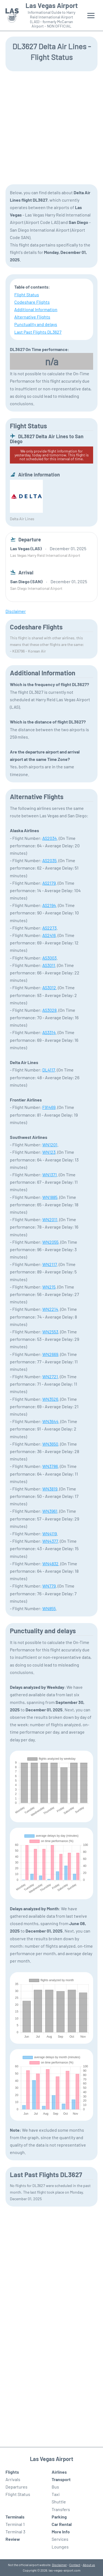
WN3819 (49, 1488)
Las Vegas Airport (52, 5)
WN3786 (50, 1466)
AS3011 (48, 965)
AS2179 (49, 883)
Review (12, 2539)
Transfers (61, 2509)
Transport (61, 2479)
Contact (74, 2565)
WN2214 (50, 1309)
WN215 (48, 1286)
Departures (16, 2486)
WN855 (49, 1608)
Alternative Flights (32, 316)
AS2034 (49, 838)
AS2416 (49, 935)
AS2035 (49, 860)
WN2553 (50, 1331)
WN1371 (49, 1174)
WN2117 (49, 1264)
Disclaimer (59, 2565)
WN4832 (50, 1563)
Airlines (59, 2471)
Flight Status (26, 294)
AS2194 (49, 905)
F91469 (48, 1107)
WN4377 (50, 1541)
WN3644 (50, 1421)
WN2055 (50, 1242)
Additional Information (35, 309)
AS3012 (49, 987)
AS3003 (49, 957)
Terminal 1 (15, 2524)
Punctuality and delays (35, 324)
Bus (55, 2486)
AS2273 (49, 927)
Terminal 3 (15, 2531)
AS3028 (49, 1010)
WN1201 (49, 1144)
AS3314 (49, 1032)
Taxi (56, 2494)
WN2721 (50, 1376)
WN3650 (50, 1443)
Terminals (14, 2516)
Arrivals (12, 2479)
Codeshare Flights (32, 302)
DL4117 (48, 1069)
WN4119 (49, 1533)
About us (89, 2565)
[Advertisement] (51, 127)
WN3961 (49, 1511)
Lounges (60, 2546)
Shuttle (59, 2501)
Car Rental (62, 2524)
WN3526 (50, 1399)
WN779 (49, 1585)
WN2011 (49, 1219)
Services (60, 2539)
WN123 (48, 1152)
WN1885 (49, 1197)
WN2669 (50, 1354)
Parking (59, 2516)
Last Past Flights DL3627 (38, 332)
